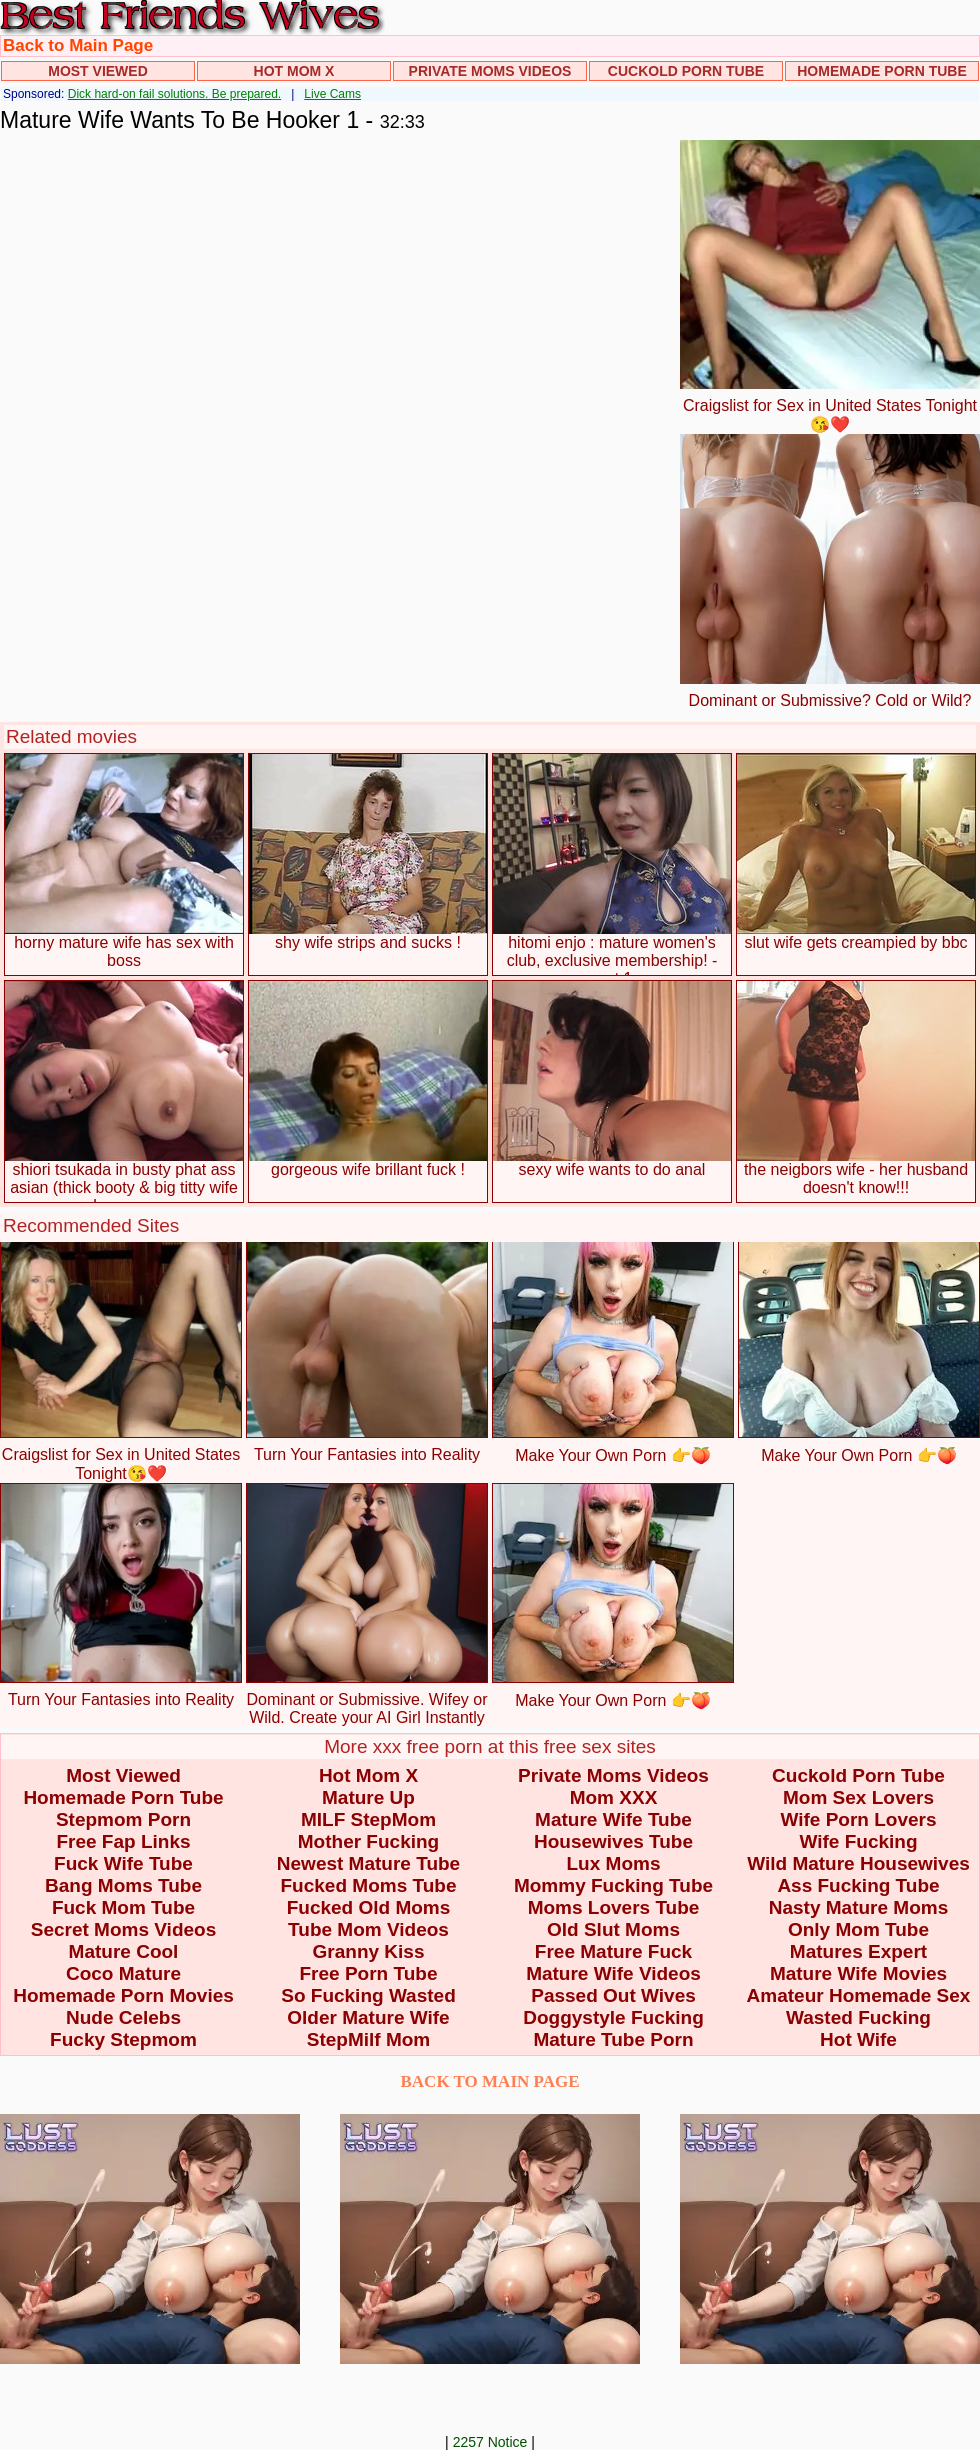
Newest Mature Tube (368, 1863)
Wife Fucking (858, 1841)
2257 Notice (490, 2442)
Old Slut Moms (613, 1929)
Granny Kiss (369, 1951)
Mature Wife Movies (858, 1973)
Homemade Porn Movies (123, 1995)
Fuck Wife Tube (123, 1863)
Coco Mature (123, 1973)
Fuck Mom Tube (123, 1907)
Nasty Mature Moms (859, 1907)
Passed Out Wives (613, 1995)
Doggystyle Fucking (613, 2017)
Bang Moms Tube (123, 1885)
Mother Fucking (368, 1841)
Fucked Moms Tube (369, 1885)
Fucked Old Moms (369, 1907)
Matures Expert (858, 1951)
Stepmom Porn (123, 1819)
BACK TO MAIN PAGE (490, 2081)
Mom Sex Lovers (858, 1797)
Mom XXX (614, 1797)
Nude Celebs (123, 2017)
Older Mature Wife (368, 2017)
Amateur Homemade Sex (859, 1995)
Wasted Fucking (858, 2017)
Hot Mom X (294, 71)
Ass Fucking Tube (858, 1885)
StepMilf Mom (369, 2039)
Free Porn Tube (369, 1973)
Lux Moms (614, 1863)
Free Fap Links (123, 1841)
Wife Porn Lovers (858, 1819)
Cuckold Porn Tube (686, 71)
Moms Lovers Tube (614, 1907)
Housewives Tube (613, 1841)
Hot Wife (858, 2039)
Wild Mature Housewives (858, 1863)
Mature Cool (124, 1951)
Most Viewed (98, 71)
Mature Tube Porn (613, 2039)
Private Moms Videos (490, 71)
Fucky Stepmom (123, 2039)
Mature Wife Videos (613, 1973)
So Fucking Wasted (368, 1995)
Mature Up (368, 1797)
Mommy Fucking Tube (613, 1885)
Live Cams (332, 94)
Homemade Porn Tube (882, 71)
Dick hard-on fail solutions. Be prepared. (174, 94)
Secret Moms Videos (124, 1929)
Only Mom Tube (858, 1929)
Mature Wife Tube (613, 1819)
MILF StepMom (368, 1819)
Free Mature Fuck (613, 1951)
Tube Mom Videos (368, 1929)
